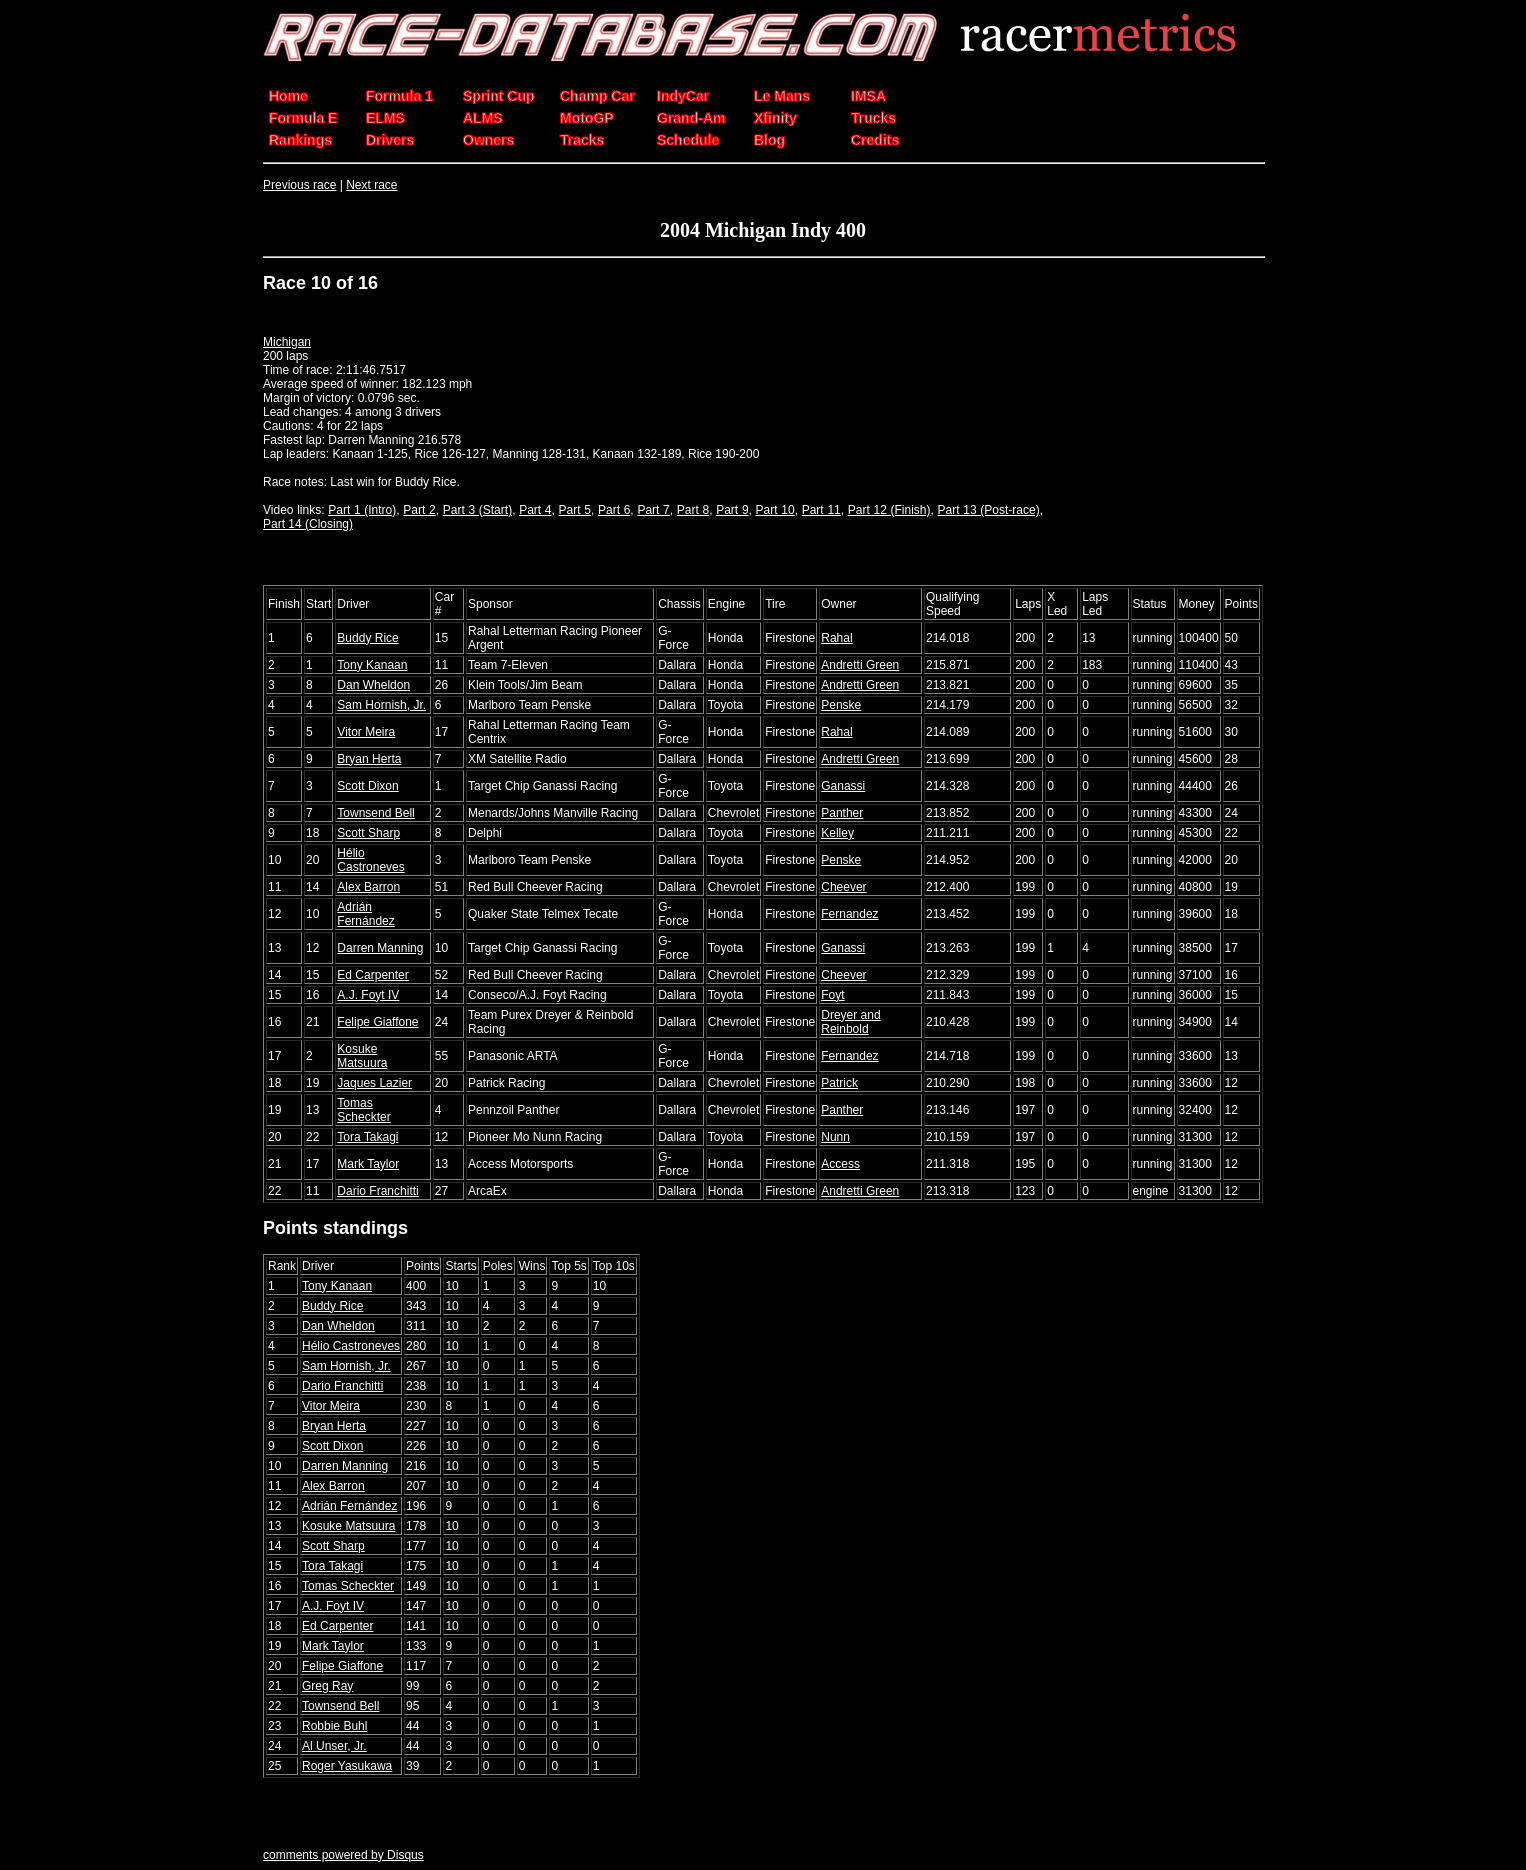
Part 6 (614, 510)
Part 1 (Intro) (362, 510)
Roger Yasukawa (347, 1766)
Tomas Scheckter (363, 1110)
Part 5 (575, 510)
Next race (371, 185)
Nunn (835, 1137)
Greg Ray (327, 1686)
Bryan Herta (369, 759)
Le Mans (782, 96)
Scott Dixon (367, 786)
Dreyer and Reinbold (850, 1022)
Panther (842, 813)
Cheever (843, 887)
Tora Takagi (367, 1137)
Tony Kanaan (372, 665)
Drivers (390, 140)
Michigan (287, 342)
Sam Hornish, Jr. (381, 705)
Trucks (873, 118)
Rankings (300, 140)
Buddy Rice (367, 638)
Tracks (582, 140)
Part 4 (535, 510)
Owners (488, 140)
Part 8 (693, 510)
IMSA (868, 96)
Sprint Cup (499, 96)
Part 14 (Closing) (308, 524)
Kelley (837, 833)
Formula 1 (399, 96)
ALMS (483, 118)
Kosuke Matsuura (362, 1056)
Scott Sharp (368, 833)
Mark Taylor (368, 1164)
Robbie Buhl (334, 1726)
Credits (875, 140)
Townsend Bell (375, 813)
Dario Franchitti (377, 1191)
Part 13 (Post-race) (989, 510)
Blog (769, 140)
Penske (841, 705)
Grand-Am (691, 118)
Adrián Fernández (365, 914)
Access (840, 1164)
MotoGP (587, 118)
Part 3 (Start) (477, 510)
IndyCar (683, 96)
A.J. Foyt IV (368, 995)
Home (288, 96)
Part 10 (775, 510)
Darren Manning (380, 948)
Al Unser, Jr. (334, 1746)
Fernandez (849, 914)
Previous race (299, 185)
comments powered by (343, 1855)
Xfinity (775, 118)
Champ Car (597, 96)
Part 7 (653, 510)
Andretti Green (860, 665)
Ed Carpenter (372, 975)
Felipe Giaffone (377, 1022)
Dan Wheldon (373, 685)
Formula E (303, 118)
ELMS (385, 118)
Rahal (836, 638)
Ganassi (843, 786)
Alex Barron (368, 887)
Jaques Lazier (374, 1083)
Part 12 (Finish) (889, 510)
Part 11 (821, 510)
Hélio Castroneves (370, 860)
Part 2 (419, 510)
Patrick (839, 1083)
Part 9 (732, 510)
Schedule (688, 140)
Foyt (832, 995)
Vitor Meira (366, 732)
